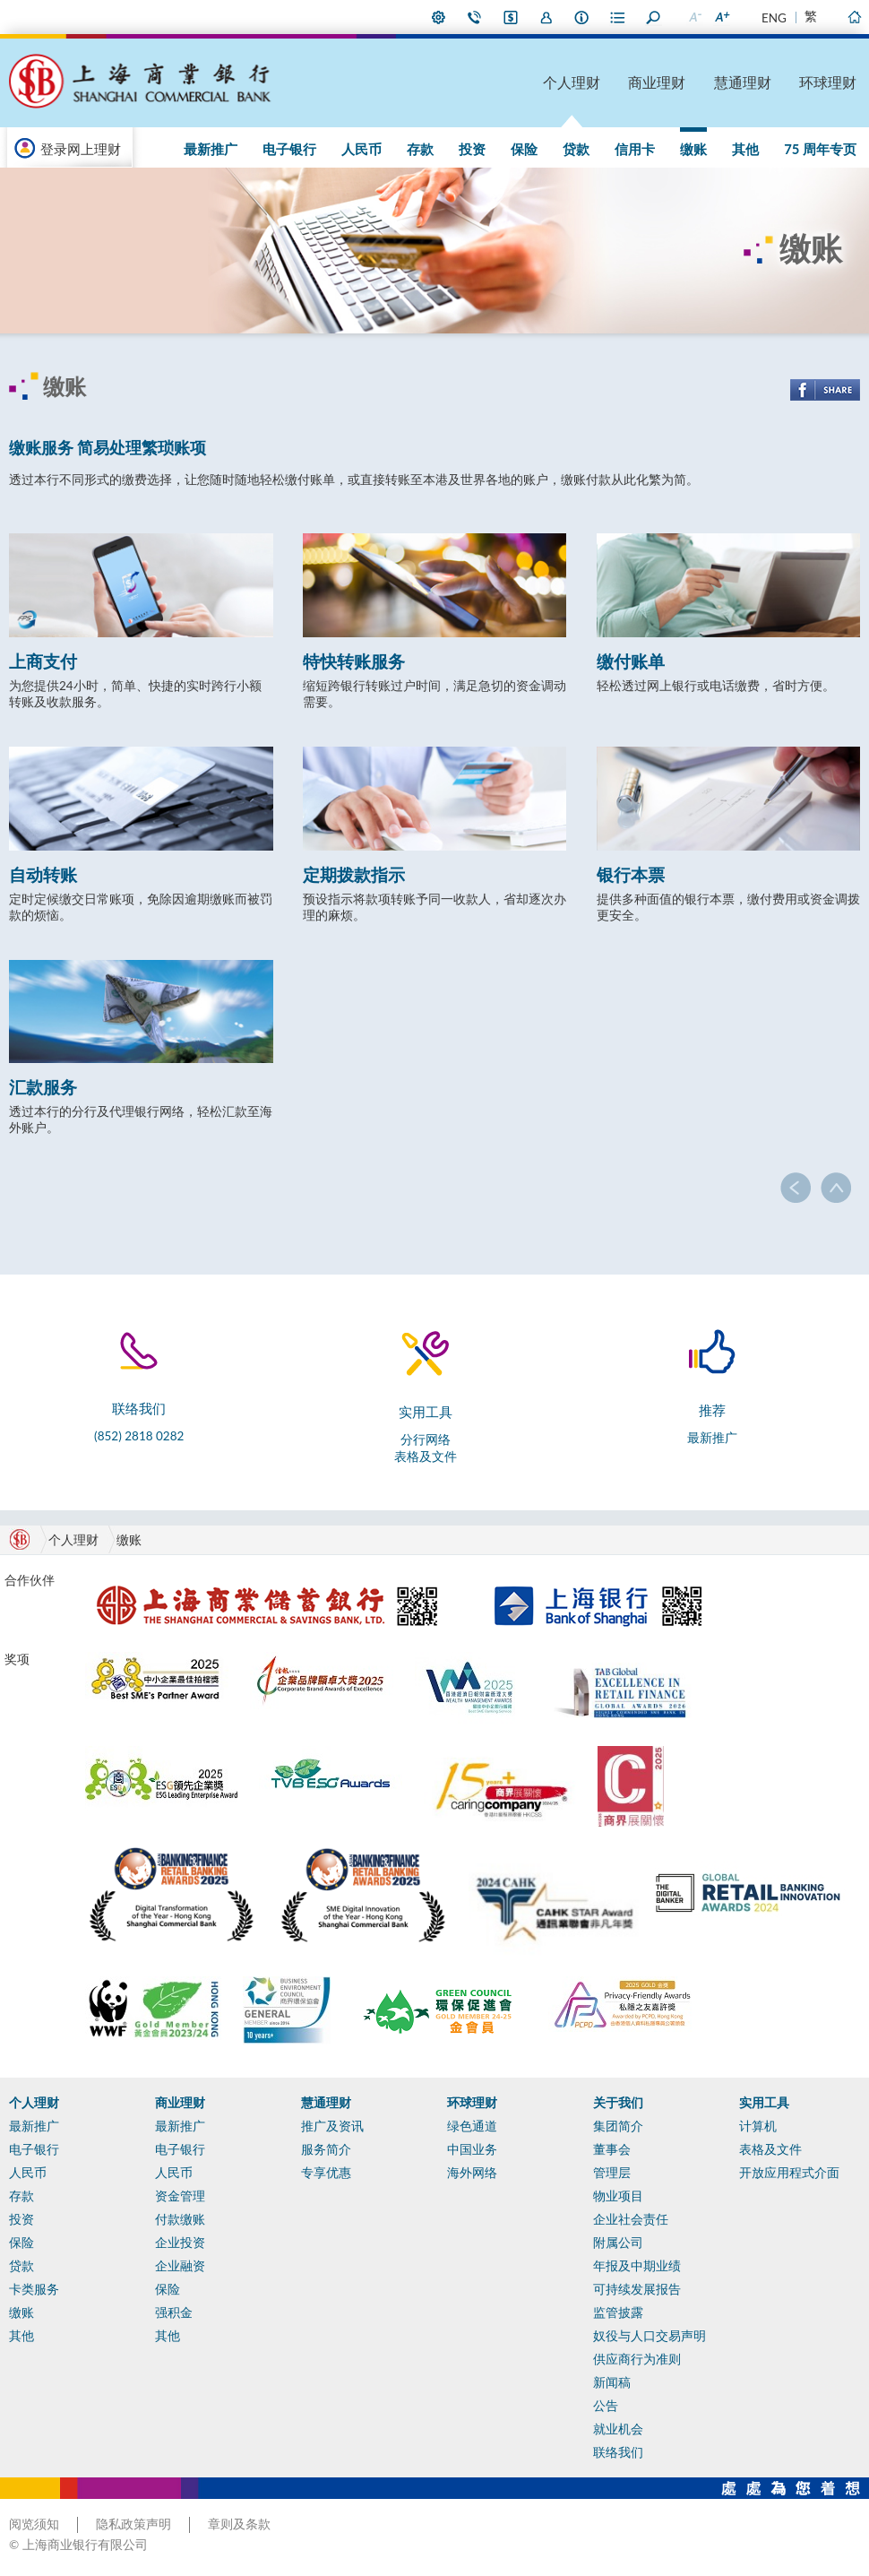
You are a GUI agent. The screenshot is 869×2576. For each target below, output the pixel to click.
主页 (854, 17)
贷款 (576, 149)
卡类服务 (34, 2289)
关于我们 (618, 2103)
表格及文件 (425, 1456)
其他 (745, 149)
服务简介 (326, 2149)
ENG (774, 18)
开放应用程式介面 (789, 2172)
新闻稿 (612, 2382)
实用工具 (764, 2103)
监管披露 (618, 2312)
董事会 (612, 2149)
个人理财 (571, 82)
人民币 (361, 149)
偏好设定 (439, 17)
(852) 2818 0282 (139, 1436)
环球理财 (827, 82)
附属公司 (618, 2242)
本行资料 (582, 17)
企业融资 (180, 2266)
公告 (605, 2406)
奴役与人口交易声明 (649, 2336)
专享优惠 (326, 2172)
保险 (524, 149)
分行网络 (425, 1439)
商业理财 (656, 82)
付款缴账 (180, 2219)
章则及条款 (239, 2524)
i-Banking (511, 17)
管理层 (612, 2172)
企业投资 (180, 2242)
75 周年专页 (820, 149)
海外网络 (472, 2172)
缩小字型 (694, 17)
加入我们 (546, 17)
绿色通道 (472, 2126)
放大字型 (721, 17)
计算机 (758, 2126)
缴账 (693, 149)
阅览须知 (34, 2524)
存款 (420, 149)
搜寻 (654, 17)
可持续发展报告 (637, 2289)
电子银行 (289, 149)
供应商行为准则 (637, 2359)
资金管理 (180, 2196)
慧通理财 (742, 82)
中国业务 (472, 2149)
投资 (472, 149)
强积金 (174, 2312)
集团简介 (618, 2126)
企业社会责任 (630, 2219)
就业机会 (618, 2429)
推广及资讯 (332, 2126)
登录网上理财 (80, 149)
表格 (618, 17)
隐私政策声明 (133, 2524)
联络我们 (475, 17)
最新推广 (210, 149)
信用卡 (635, 149)
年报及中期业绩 (637, 2266)
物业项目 (618, 2196)
